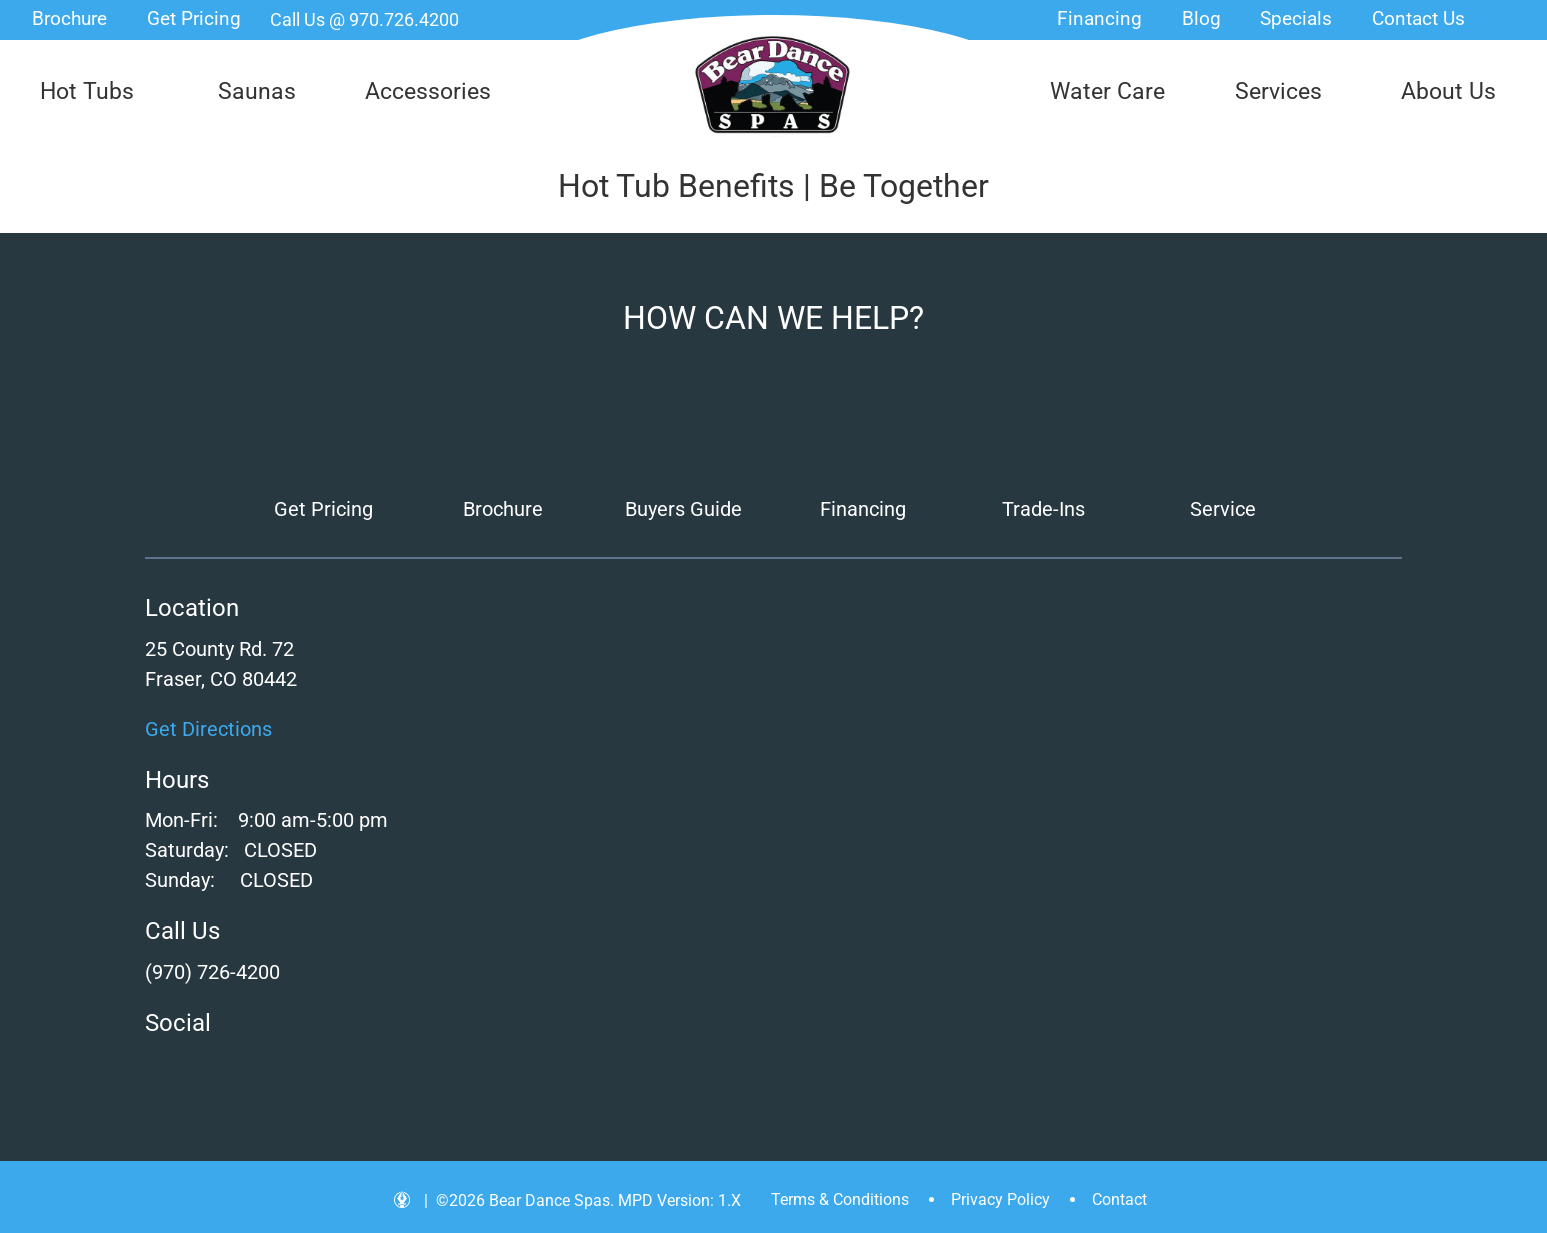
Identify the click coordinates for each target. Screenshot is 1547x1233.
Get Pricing (194, 18)
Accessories (428, 91)
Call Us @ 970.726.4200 (364, 19)
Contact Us (1418, 18)
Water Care (1107, 91)
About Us (1448, 91)
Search (1512, 20)
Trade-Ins (1043, 509)
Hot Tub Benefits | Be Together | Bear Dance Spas (773, 85)
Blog (1201, 18)
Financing (1099, 18)
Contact (1119, 1199)
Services (1278, 91)
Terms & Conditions (840, 1199)
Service (1223, 509)
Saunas (257, 91)
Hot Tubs (87, 91)
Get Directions (208, 729)
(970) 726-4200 (212, 972)
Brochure (69, 18)
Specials (1296, 18)
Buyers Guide (683, 509)
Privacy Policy (1000, 1199)
